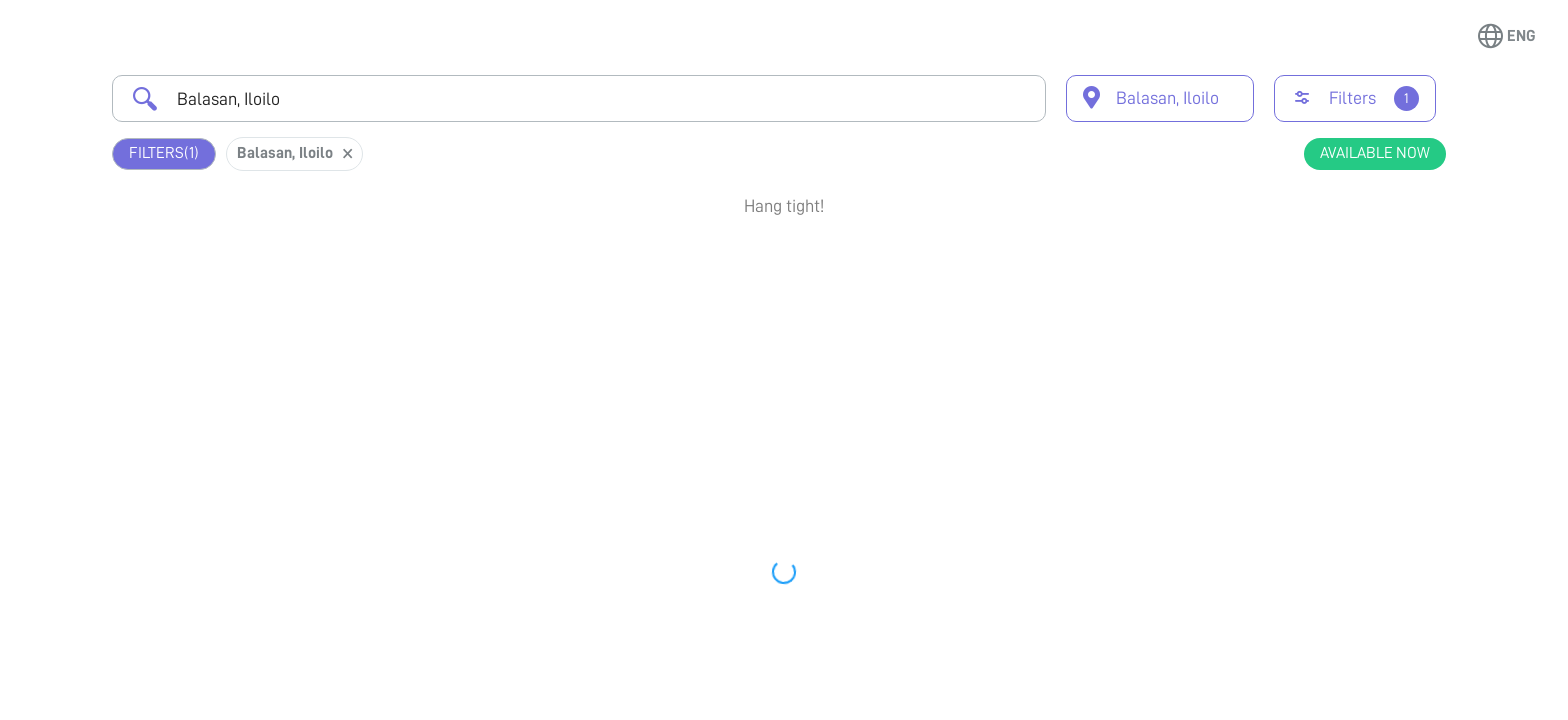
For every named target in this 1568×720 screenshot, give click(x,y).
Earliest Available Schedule (813, 264)
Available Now (1375, 153)
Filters (164, 153)
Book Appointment (1338, 273)
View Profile (1338, 346)
